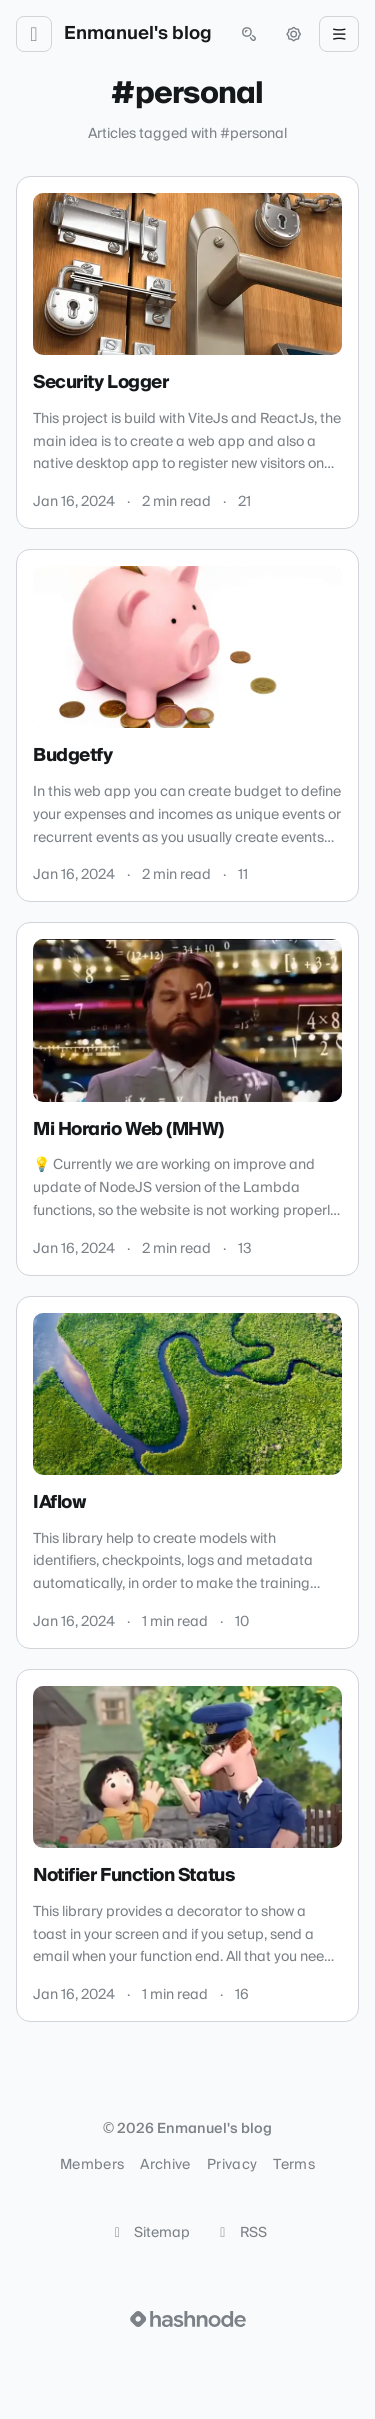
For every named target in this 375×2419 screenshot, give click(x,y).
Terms (294, 2165)
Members (92, 2165)
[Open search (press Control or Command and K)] (249, 34)
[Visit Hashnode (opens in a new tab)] (188, 2319)
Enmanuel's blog (138, 34)
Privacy (232, 2165)
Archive (165, 2165)
